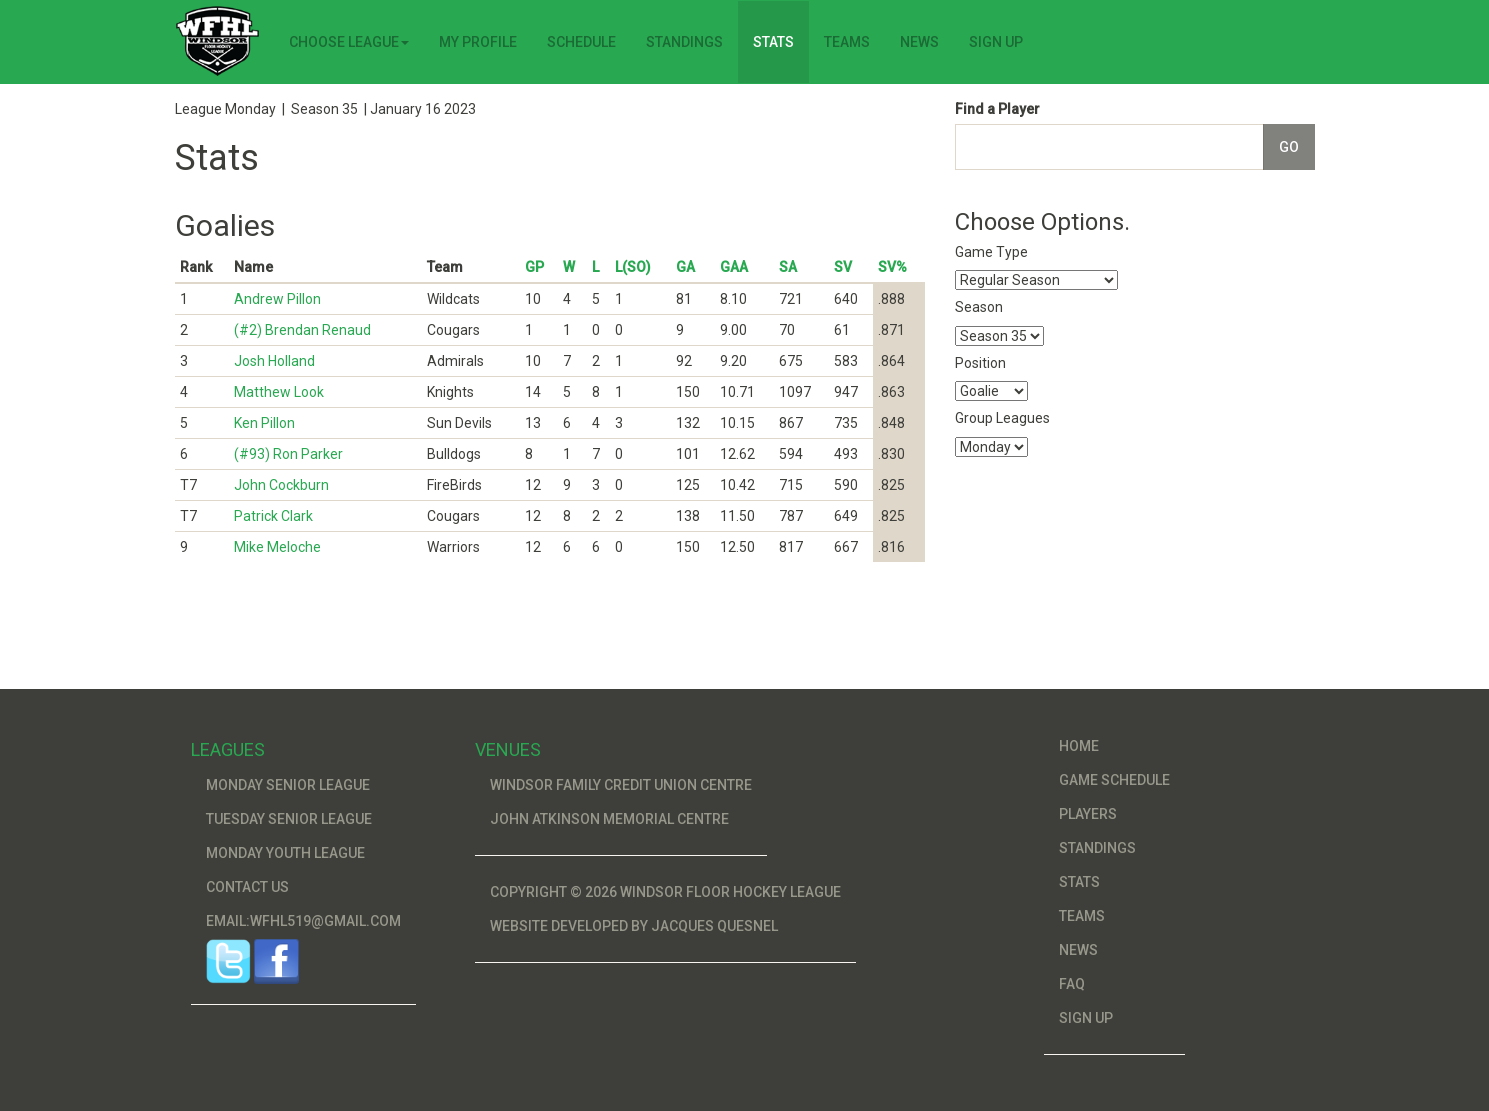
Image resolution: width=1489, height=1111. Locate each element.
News (919, 42)
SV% (892, 267)
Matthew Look (279, 392)
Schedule (581, 42)
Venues (508, 749)
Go (1289, 147)
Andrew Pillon (277, 299)
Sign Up (996, 42)
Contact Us (247, 887)
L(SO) (633, 267)
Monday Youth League (285, 853)
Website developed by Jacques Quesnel (634, 926)
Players (1088, 814)
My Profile (478, 42)
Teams (847, 42)
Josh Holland (274, 361)
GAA (734, 267)
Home (1079, 746)
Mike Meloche (277, 547)
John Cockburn (281, 485)
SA (788, 267)
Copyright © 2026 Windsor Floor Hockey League (665, 892)
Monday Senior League (288, 785)
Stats (773, 42)
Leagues (228, 749)
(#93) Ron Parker (288, 454)
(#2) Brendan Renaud (302, 330)
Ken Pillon (264, 423)
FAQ (1072, 984)
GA (685, 267)
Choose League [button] (349, 42)
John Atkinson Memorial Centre (609, 819)
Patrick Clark (273, 516)
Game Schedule (1114, 780)
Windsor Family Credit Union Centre (621, 785)
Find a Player (997, 109)
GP (534, 267)
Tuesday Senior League (289, 819)
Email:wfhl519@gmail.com (303, 921)
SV (843, 267)
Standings (684, 42)
